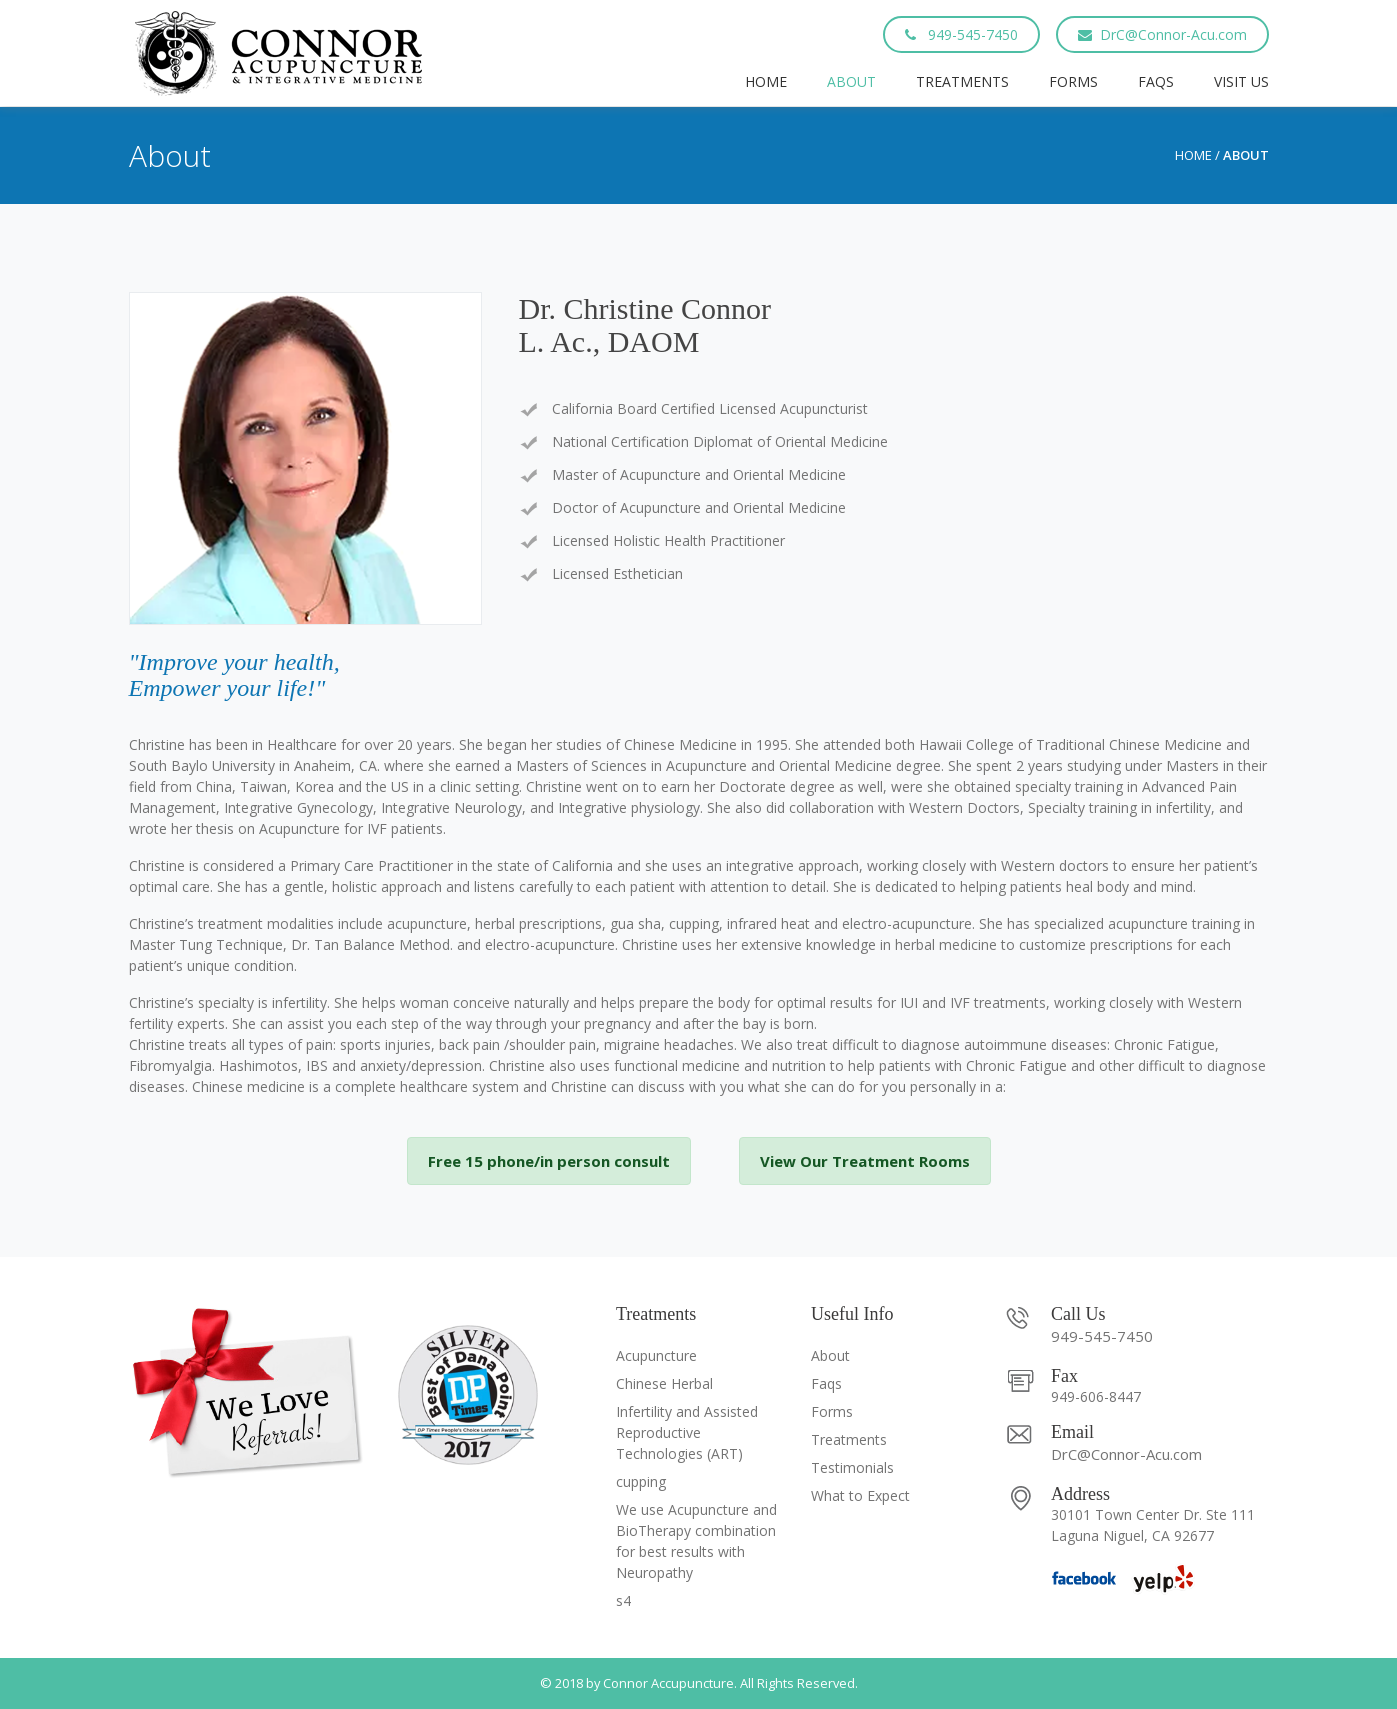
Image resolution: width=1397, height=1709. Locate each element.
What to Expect (860, 1495)
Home (766, 81)
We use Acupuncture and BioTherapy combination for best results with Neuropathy (696, 1541)
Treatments (962, 81)
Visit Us (1241, 81)
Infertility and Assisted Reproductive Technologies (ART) (687, 1432)
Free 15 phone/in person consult (549, 1161)
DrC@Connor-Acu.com (1162, 34)
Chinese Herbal (664, 1383)
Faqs (1156, 81)
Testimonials (852, 1467)
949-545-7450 (961, 34)
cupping (641, 1481)
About (851, 81)
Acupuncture (656, 1355)
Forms (1073, 81)
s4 (623, 1600)
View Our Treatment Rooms (865, 1161)
